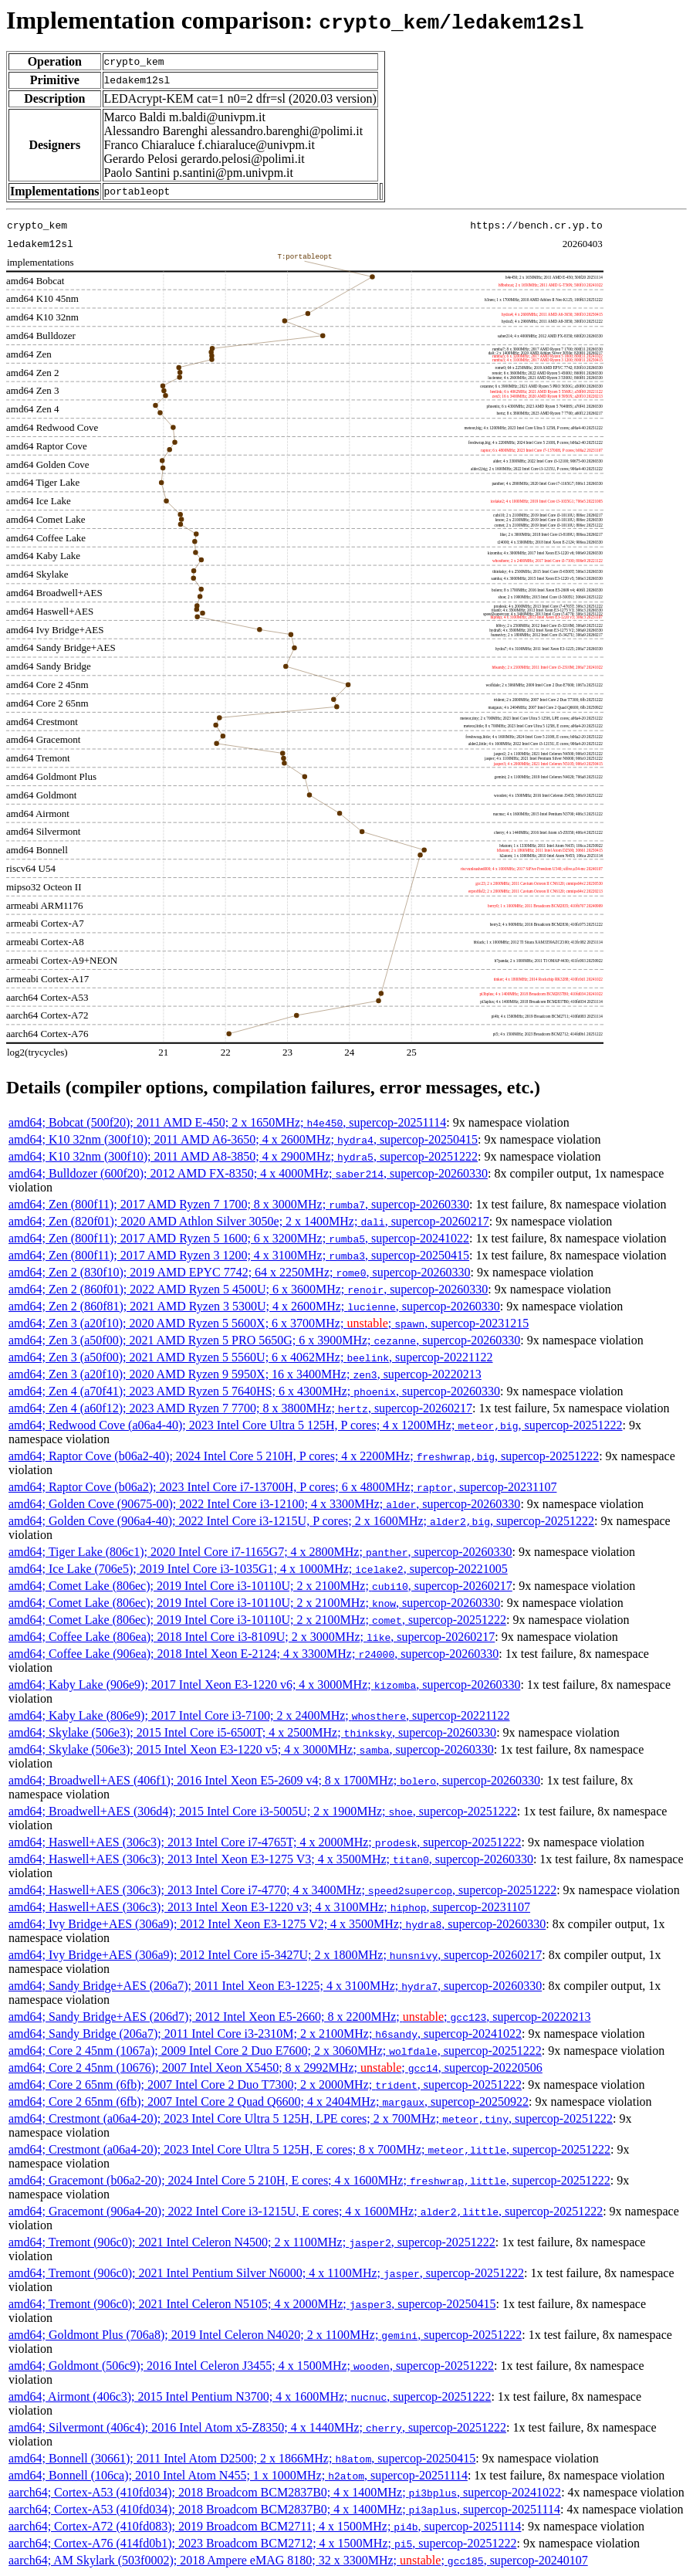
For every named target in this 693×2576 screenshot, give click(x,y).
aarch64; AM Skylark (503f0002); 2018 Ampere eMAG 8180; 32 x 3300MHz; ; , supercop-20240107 (298, 2560)
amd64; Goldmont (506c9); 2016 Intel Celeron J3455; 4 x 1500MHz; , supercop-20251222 (251, 2365)
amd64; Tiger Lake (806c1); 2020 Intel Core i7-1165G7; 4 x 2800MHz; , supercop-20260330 (260, 1551)
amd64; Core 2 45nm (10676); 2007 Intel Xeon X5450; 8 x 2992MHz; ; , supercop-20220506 (275, 2067)
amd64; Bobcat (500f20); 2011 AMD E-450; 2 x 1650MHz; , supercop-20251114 (227, 1122)
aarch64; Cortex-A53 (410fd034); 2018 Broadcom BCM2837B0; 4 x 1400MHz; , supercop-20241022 (284, 2492)
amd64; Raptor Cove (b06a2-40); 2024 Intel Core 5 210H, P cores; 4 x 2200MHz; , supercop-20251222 (303, 1456)
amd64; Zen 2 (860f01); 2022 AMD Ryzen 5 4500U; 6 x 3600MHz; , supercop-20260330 (248, 1289)
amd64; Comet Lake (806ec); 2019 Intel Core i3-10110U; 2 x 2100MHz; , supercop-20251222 (257, 1619)
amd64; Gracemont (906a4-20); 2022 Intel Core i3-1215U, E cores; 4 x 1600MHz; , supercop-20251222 (305, 2211)
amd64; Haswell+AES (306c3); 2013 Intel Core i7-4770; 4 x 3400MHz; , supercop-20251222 (282, 1889)
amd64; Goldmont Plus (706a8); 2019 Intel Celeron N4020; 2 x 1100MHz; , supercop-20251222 (265, 2334)
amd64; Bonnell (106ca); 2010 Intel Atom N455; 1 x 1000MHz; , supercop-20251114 (238, 2475)
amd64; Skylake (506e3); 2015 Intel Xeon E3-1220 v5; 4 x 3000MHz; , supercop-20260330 (251, 1749)
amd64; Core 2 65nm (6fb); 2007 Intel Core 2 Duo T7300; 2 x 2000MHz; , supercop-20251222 (265, 2084)
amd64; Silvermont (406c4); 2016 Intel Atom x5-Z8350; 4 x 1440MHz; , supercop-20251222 (257, 2427)
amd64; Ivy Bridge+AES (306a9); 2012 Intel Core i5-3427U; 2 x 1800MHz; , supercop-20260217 (275, 1954)
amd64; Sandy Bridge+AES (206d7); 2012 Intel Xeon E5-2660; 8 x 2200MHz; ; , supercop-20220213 (299, 2016)
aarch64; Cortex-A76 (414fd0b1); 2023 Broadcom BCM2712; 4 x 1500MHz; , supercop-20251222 (262, 2543)
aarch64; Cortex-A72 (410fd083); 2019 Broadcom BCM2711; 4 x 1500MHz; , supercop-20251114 (264, 2526)
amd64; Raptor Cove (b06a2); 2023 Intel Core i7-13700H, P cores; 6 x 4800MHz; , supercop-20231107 (282, 1486)
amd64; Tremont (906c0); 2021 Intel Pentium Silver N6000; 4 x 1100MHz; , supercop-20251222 (266, 2272)
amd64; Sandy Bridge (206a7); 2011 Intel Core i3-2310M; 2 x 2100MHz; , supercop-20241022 (265, 2033)
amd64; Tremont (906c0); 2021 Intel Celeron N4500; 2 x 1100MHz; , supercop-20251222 (251, 2242)
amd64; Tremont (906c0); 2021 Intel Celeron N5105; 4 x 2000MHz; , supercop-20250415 (251, 2303)
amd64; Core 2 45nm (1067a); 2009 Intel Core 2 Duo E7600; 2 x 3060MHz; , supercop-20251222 (275, 2050)
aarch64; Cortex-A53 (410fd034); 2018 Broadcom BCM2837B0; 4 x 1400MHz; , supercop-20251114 (284, 2509)
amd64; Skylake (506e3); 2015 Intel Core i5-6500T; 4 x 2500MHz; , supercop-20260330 (252, 1732)
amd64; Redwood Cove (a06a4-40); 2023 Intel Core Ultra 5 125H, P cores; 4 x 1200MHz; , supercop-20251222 (315, 1425)
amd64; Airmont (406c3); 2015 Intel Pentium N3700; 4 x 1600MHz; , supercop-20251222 (249, 2396)
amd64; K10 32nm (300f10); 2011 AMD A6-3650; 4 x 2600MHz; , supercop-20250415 (243, 1139)
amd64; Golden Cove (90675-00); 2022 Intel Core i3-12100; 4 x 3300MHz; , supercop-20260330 (264, 1503)
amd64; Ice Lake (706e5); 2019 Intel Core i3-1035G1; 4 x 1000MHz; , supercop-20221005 (258, 1568)
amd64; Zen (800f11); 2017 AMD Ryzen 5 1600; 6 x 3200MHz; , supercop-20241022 (238, 1238)
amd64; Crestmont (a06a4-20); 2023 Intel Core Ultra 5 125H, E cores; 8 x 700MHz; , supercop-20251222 (309, 2149)
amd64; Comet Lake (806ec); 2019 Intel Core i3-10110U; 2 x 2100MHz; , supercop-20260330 (254, 1602)
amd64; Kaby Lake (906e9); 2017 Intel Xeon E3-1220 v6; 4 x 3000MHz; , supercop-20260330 (264, 1684)
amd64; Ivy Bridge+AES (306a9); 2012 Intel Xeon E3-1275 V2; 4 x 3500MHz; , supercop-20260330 (277, 1923)
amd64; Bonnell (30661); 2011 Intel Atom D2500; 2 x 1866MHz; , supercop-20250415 (241, 2458)
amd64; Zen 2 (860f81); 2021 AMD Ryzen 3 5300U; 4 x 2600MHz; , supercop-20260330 (254, 1306)
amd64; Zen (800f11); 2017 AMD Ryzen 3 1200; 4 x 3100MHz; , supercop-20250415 (238, 1255)
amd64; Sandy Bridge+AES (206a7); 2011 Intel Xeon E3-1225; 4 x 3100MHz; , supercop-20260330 (275, 1985)
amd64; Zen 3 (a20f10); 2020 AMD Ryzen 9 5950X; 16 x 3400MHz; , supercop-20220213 (245, 1374)
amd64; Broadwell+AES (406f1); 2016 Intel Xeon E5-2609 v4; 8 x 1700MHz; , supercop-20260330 (274, 1780)
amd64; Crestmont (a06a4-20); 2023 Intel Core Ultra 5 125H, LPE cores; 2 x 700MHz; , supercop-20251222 (310, 2118)
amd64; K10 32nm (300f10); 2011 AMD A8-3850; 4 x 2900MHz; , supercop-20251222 (243, 1156)
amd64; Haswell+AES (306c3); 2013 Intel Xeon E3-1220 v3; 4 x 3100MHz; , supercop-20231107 (269, 1906)
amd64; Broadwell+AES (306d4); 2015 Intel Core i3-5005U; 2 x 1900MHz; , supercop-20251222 (262, 1811)
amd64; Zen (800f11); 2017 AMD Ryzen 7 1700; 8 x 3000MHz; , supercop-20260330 (238, 1204)
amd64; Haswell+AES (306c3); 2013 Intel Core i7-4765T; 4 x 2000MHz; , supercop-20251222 (264, 1842)
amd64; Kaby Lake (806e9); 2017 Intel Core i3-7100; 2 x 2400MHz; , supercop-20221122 (259, 1715)
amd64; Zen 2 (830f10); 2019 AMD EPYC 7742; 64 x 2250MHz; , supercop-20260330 (239, 1272)
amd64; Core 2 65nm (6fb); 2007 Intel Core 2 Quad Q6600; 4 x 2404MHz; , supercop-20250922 (268, 2101)
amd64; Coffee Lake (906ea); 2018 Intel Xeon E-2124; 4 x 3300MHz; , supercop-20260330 (253, 1653)
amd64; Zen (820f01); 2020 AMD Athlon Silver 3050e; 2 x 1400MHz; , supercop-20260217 (248, 1221)
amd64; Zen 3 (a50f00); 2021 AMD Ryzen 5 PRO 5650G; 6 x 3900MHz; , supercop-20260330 (264, 1340)
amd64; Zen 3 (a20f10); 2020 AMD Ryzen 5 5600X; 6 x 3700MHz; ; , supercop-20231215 (268, 1323)
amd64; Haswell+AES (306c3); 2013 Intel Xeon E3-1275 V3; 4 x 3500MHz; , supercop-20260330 (270, 1859)
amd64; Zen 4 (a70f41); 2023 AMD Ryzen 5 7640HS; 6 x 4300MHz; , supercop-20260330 (254, 1391)
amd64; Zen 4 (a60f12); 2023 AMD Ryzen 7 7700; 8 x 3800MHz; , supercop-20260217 (240, 1408)
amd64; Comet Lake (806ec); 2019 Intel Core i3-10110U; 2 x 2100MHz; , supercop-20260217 (260, 1585)
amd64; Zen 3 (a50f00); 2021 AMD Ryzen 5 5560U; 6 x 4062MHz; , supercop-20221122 (250, 1357)
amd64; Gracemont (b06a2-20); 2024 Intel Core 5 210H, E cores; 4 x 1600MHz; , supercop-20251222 (309, 2180)
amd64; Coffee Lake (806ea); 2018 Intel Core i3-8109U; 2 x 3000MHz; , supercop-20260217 (251, 1636)
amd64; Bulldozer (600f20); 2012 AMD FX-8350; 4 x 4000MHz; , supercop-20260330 (248, 1173)
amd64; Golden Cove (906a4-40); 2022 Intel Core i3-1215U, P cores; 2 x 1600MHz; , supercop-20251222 (301, 1520)
